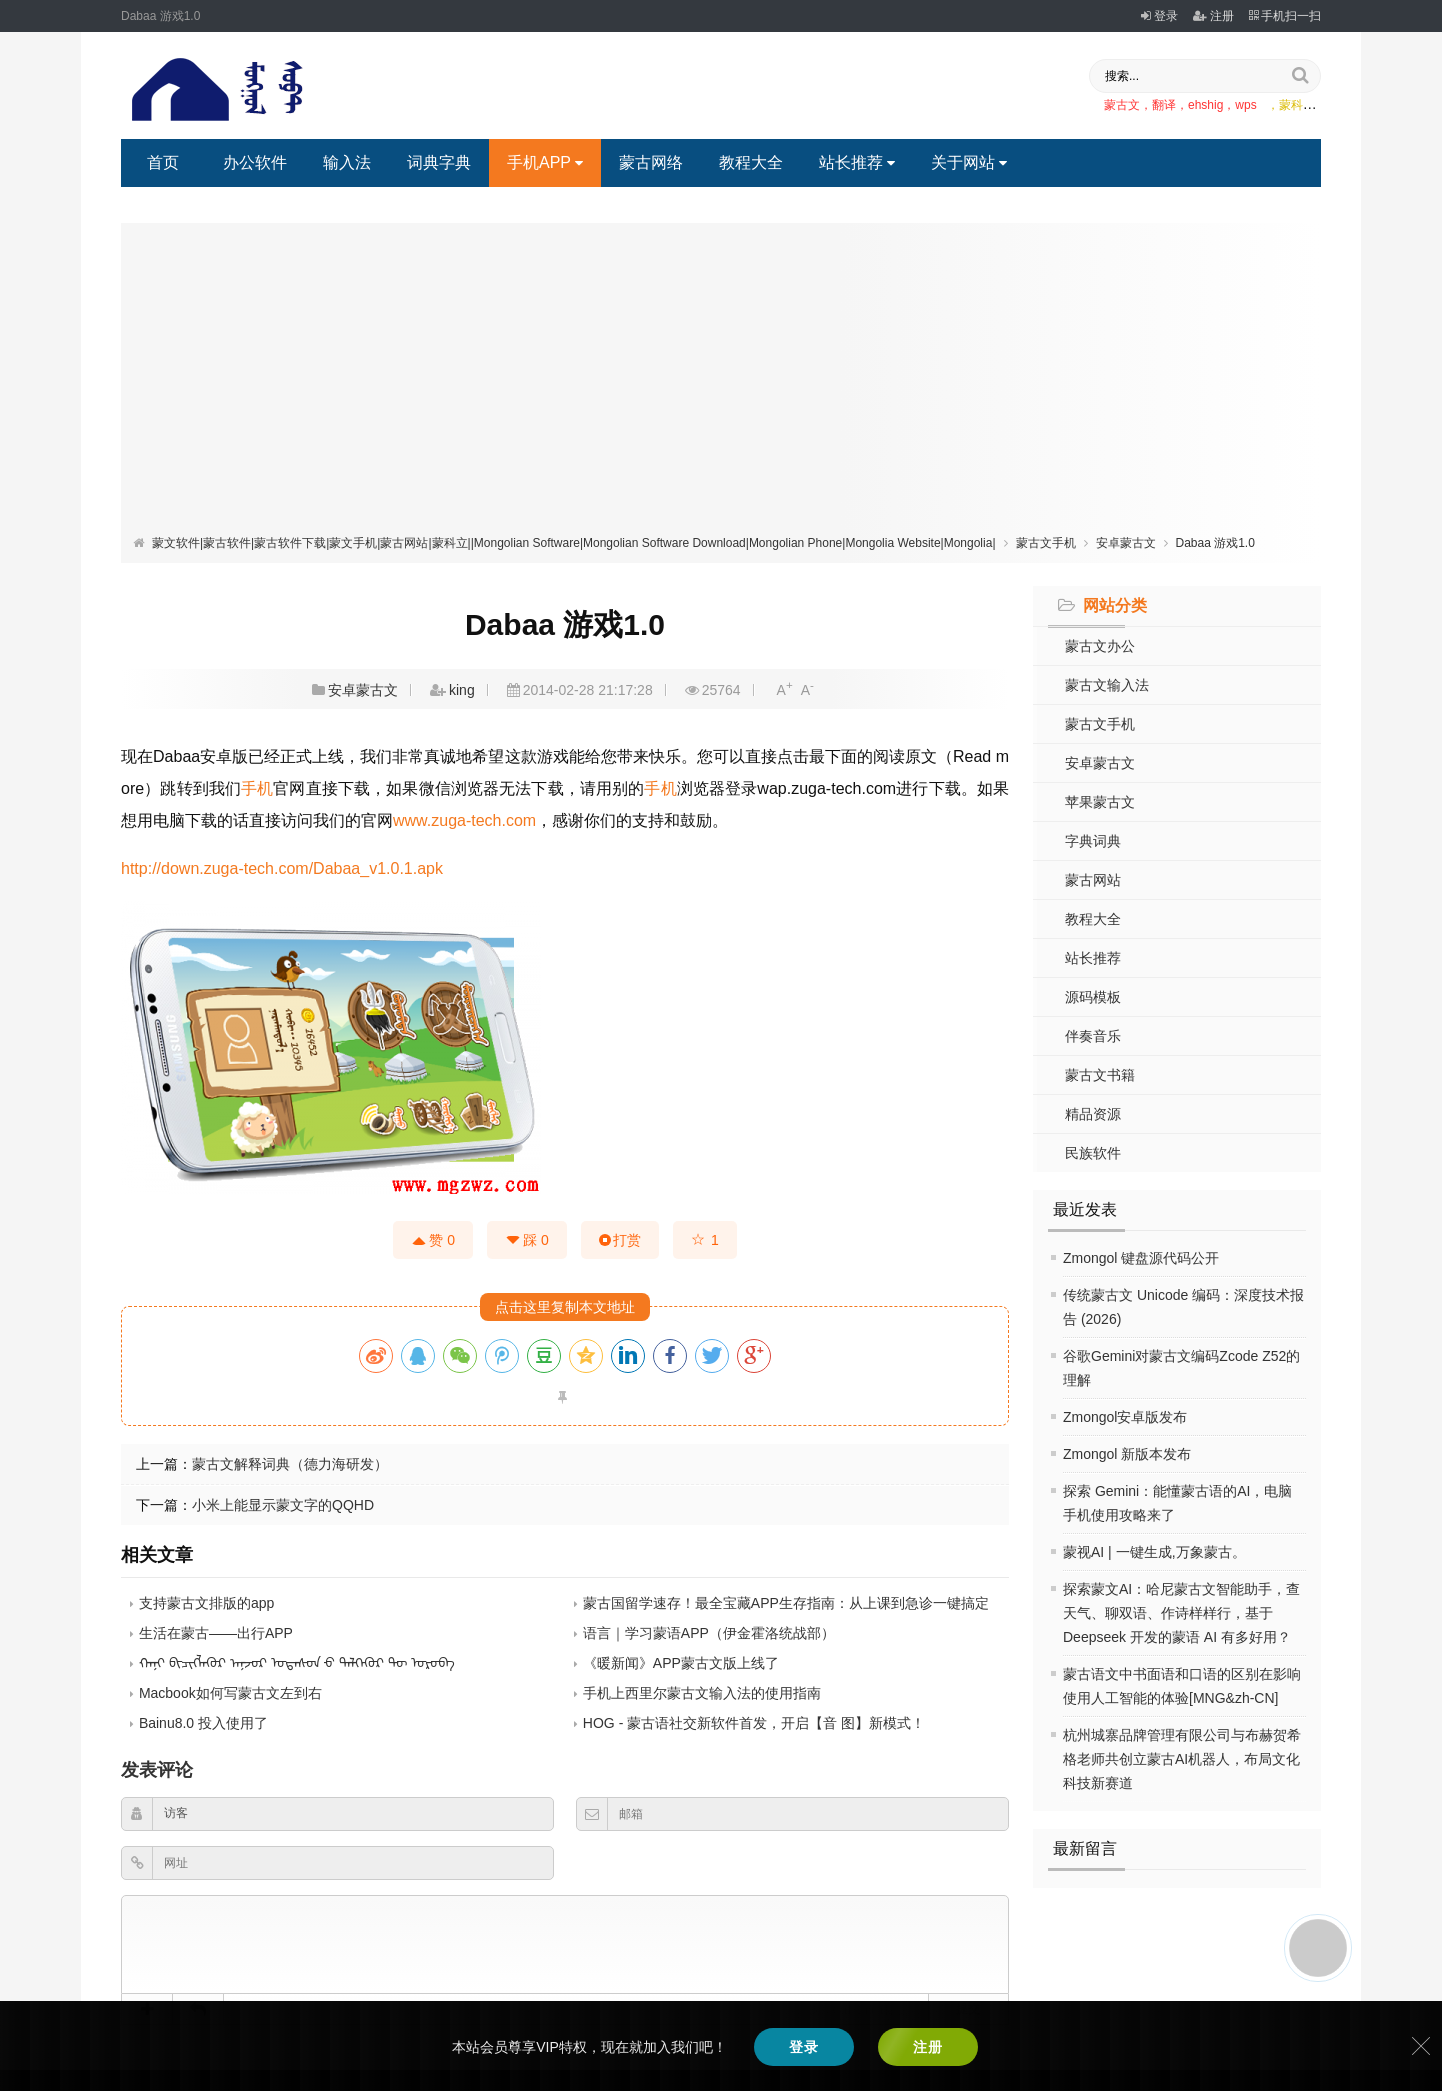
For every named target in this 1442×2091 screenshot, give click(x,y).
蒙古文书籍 (1100, 1075)
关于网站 (969, 162)
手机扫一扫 (1285, 16)
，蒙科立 (1291, 105)
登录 (1159, 16)
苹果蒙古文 (1100, 802)
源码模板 (1093, 997)
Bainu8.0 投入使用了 (203, 1723)
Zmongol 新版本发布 (1127, 1454)
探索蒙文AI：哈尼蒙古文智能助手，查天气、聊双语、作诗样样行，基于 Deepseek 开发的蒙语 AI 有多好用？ (1181, 1613)
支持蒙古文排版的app (206, 1603)
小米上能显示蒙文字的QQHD (283, 1505)
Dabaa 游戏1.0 (1215, 543)
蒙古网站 (1093, 880)
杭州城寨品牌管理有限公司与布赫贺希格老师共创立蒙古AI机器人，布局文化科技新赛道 (1182, 1759)
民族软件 (1093, 1153)
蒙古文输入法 (1107, 685)
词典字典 (439, 162)
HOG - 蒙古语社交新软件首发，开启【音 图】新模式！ (754, 1723)
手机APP (545, 162)
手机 (257, 788)
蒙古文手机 (1046, 543)
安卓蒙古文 (1126, 543)
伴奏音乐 (1093, 1036)
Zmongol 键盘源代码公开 (1141, 1258)
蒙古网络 (651, 162)
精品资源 (1093, 1114)
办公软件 (255, 162)
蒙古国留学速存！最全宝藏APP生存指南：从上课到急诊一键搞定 (786, 1603)
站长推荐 (857, 162)
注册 (1213, 16)
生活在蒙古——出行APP (216, 1633)
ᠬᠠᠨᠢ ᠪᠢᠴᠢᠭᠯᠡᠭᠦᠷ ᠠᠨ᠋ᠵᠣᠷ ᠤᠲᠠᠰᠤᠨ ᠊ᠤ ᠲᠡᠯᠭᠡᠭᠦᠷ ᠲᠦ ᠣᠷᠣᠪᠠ (297, 1663)
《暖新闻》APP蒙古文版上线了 (681, 1663)
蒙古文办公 (1100, 646)
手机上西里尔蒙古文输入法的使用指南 (702, 1693)
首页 (163, 162)
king (462, 690)
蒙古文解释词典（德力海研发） (290, 1464)
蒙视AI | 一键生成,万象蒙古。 (1154, 1552)
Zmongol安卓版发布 (1125, 1417)
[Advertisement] (721, 383)
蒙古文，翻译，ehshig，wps (1180, 105)
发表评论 (157, 1770)
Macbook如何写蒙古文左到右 (230, 1693)
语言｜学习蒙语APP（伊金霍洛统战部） (709, 1633)
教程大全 (751, 162)
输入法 (347, 162)
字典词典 (1093, 841)
